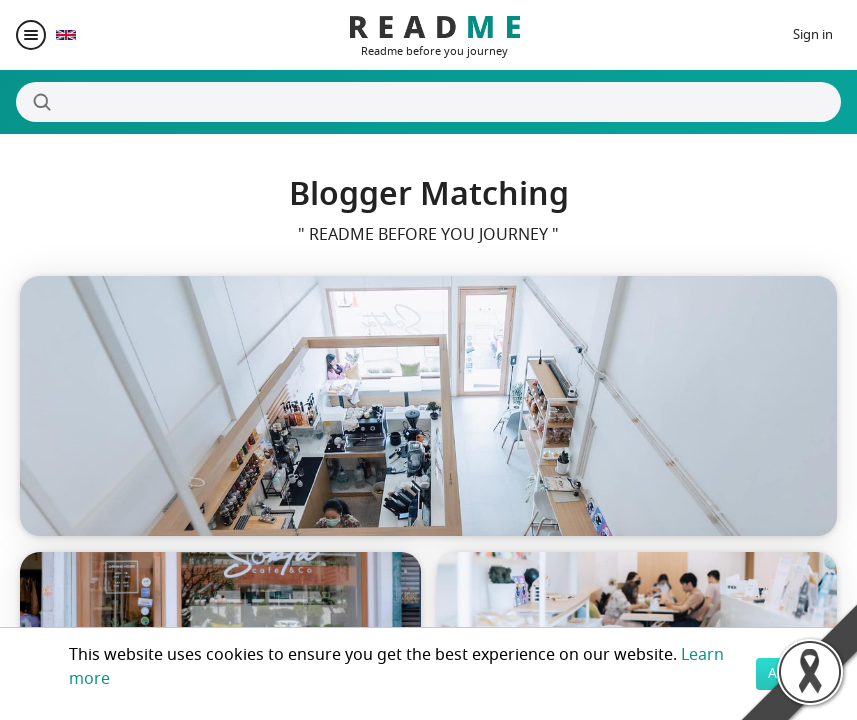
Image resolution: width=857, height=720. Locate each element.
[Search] (428, 102)
